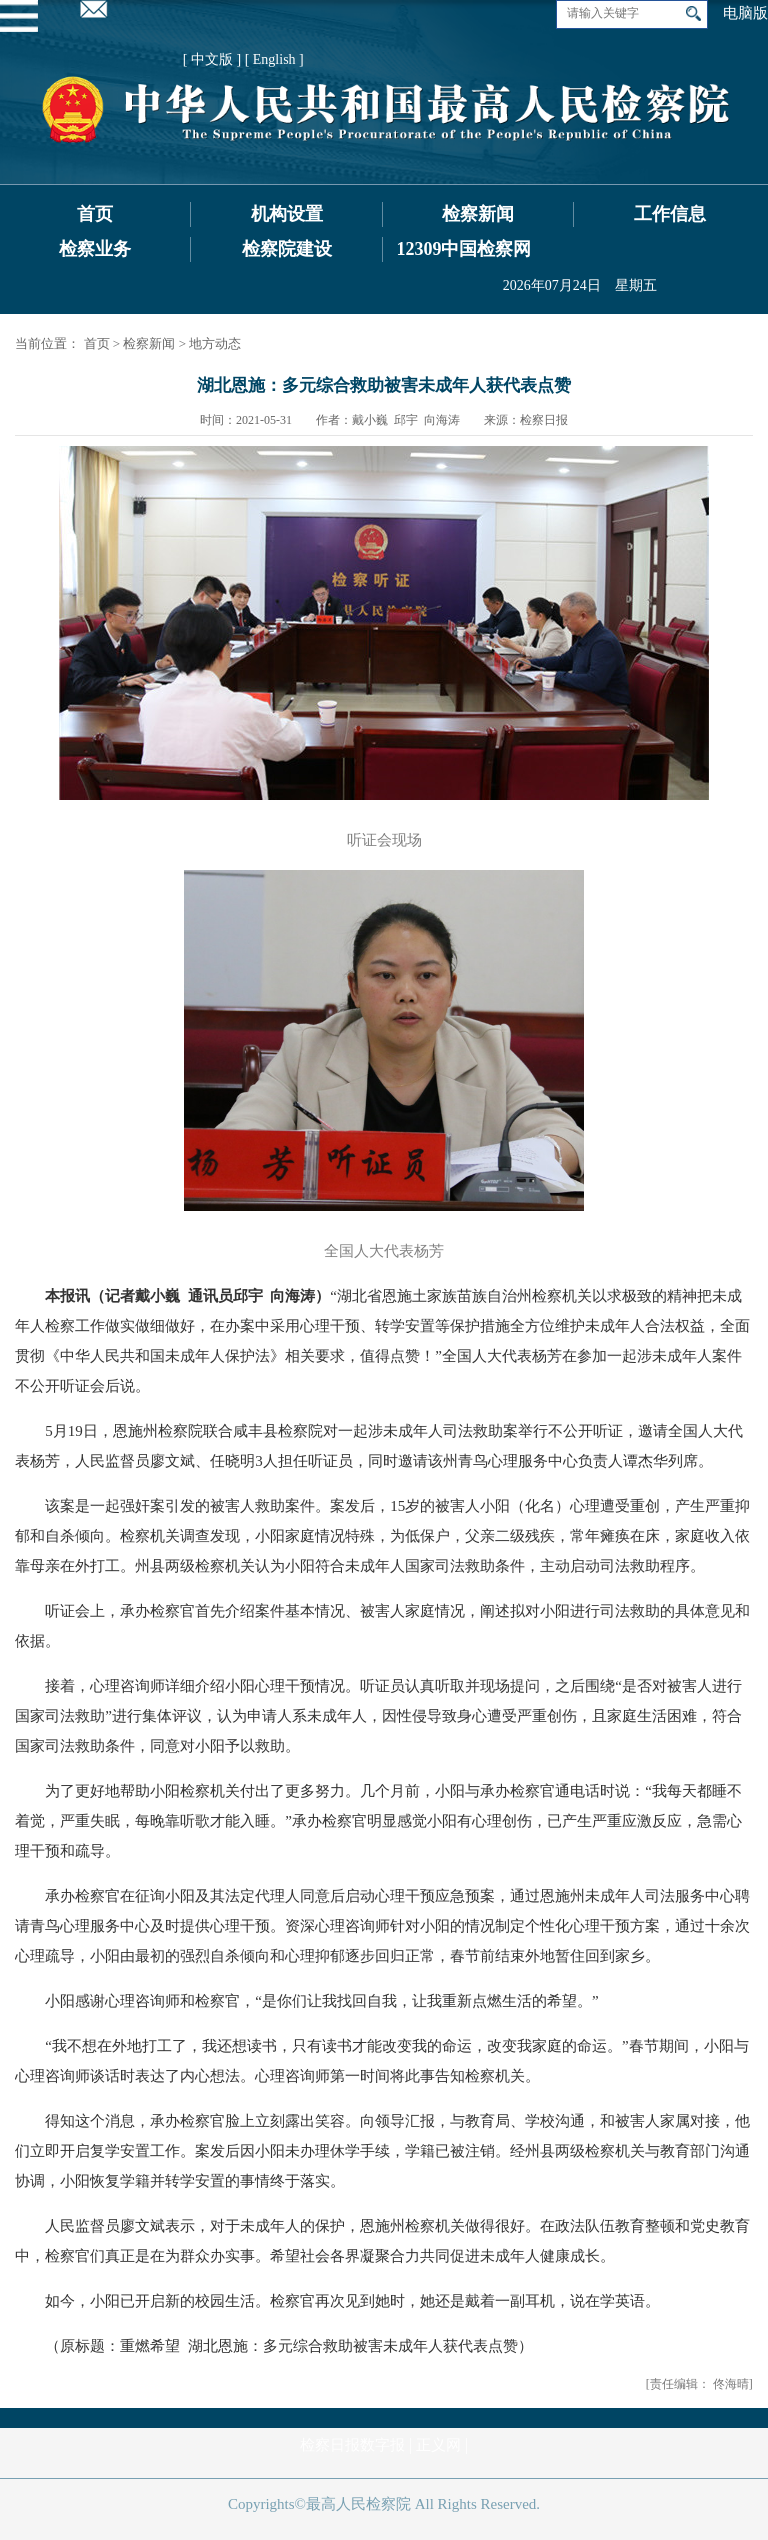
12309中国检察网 (463, 249)
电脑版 (745, 13)
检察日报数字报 (352, 2445)
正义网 (438, 2445)
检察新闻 (478, 214)
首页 (95, 214)
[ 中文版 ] (212, 59)
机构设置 (287, 214)
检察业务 (95, 249)
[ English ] (274, 59)
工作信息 (670, 214)
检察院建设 (287, 249)
